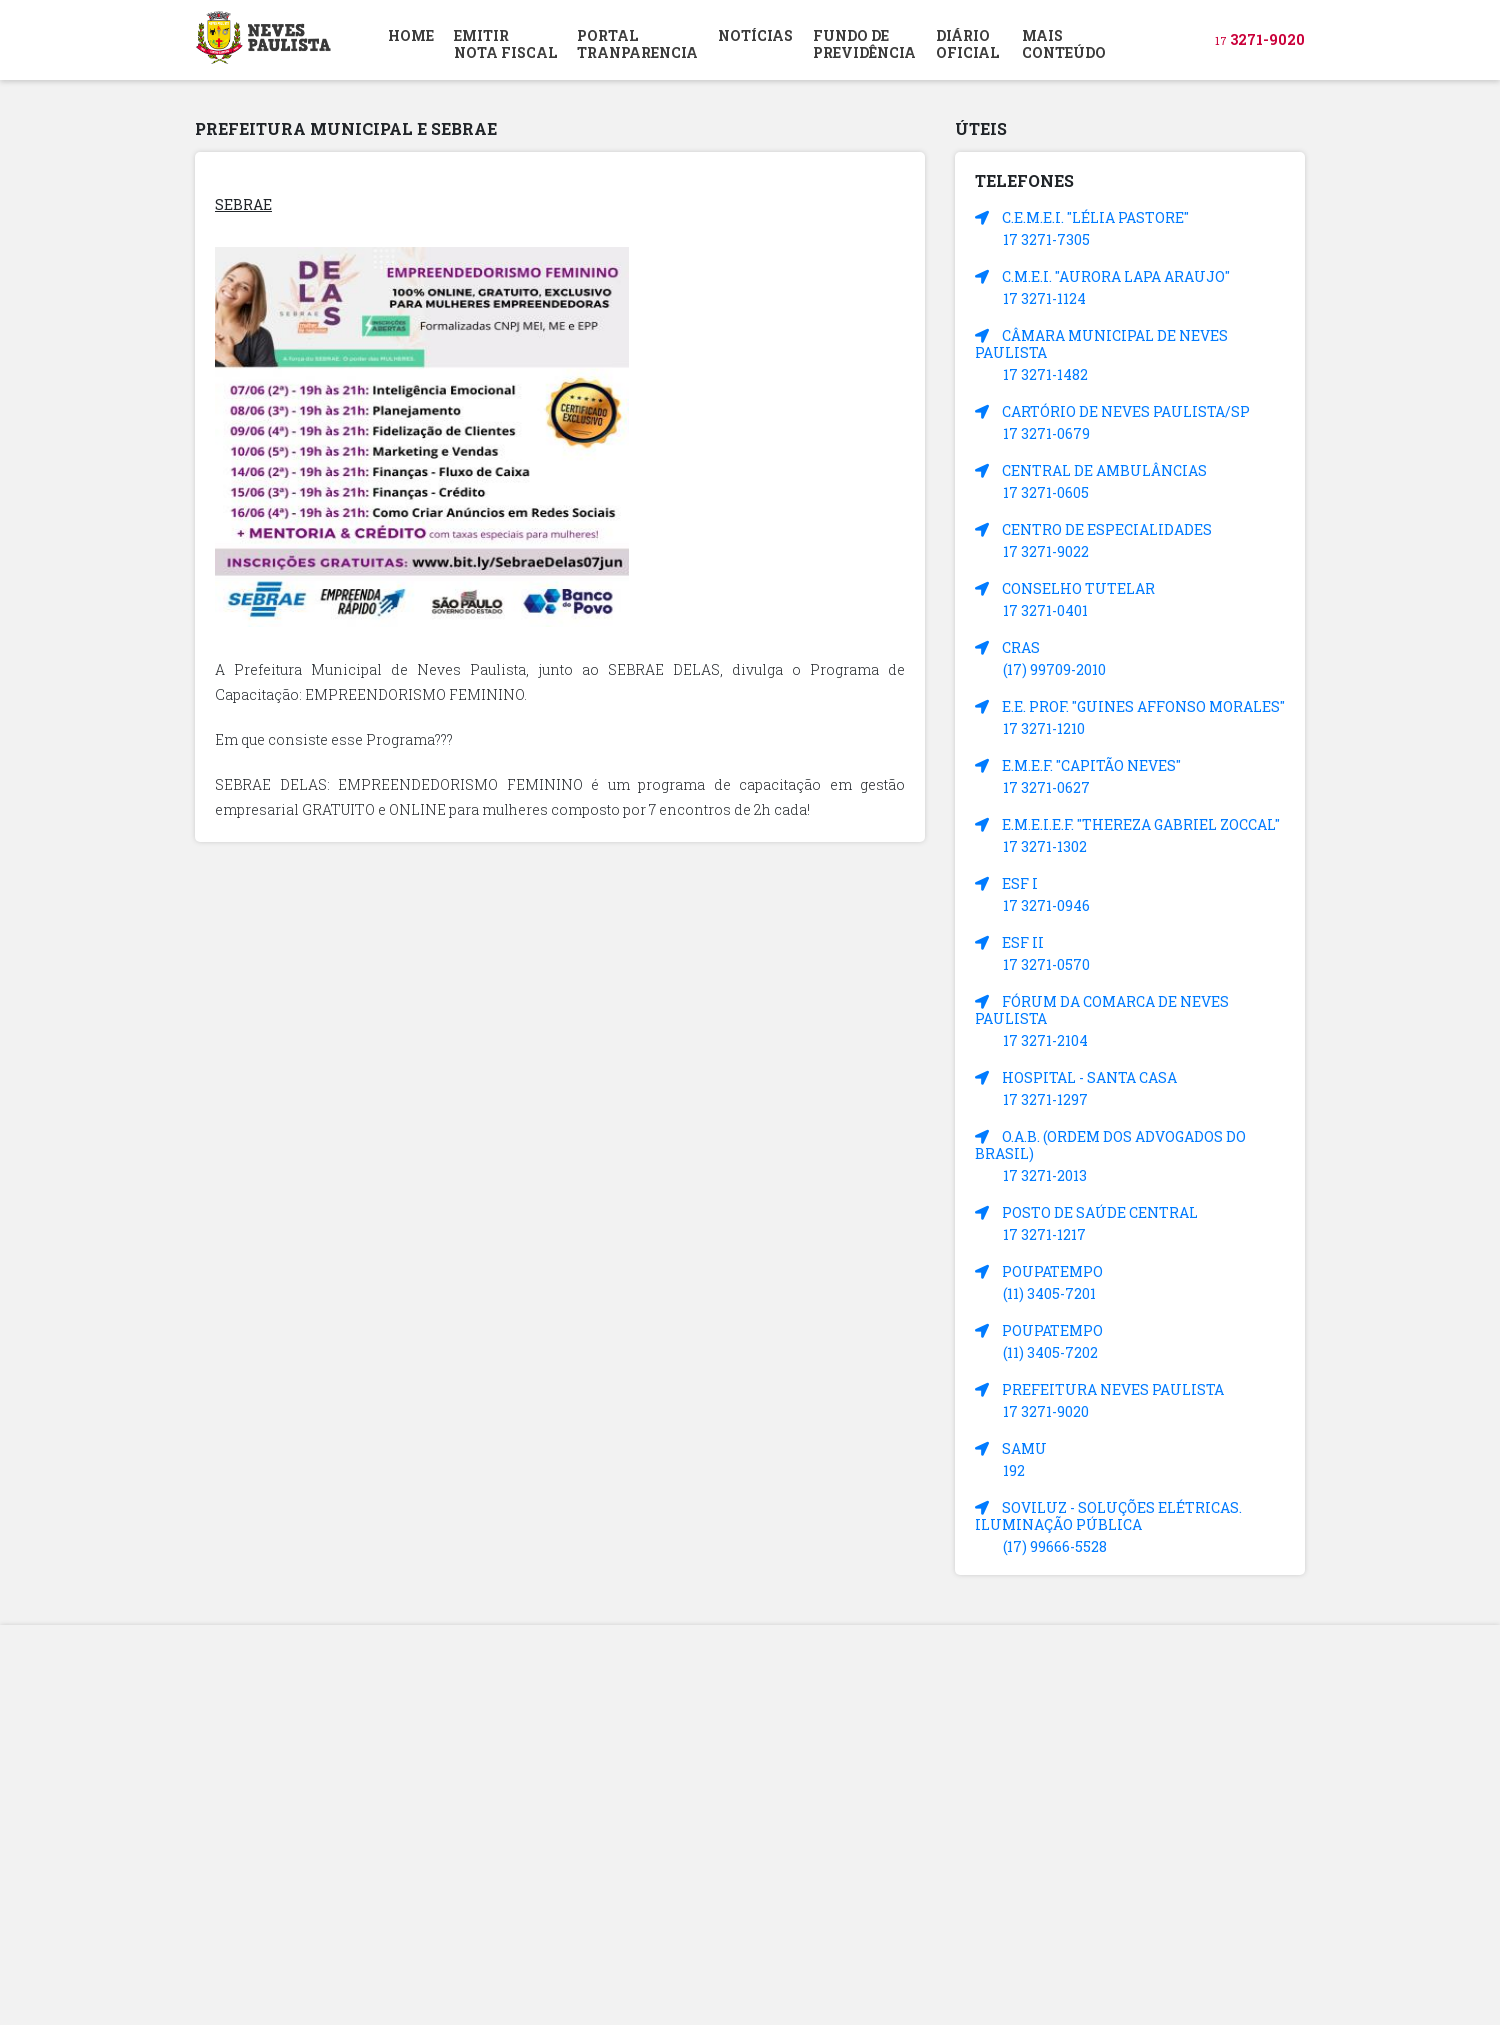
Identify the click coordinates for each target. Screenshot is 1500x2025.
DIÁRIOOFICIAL (967, 44)
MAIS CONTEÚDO (1064, 44)
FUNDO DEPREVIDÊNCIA (864, 44)
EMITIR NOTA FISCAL (505, 44)
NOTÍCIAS (755, 35)
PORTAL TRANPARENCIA (637, 44)
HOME (411, 35)
